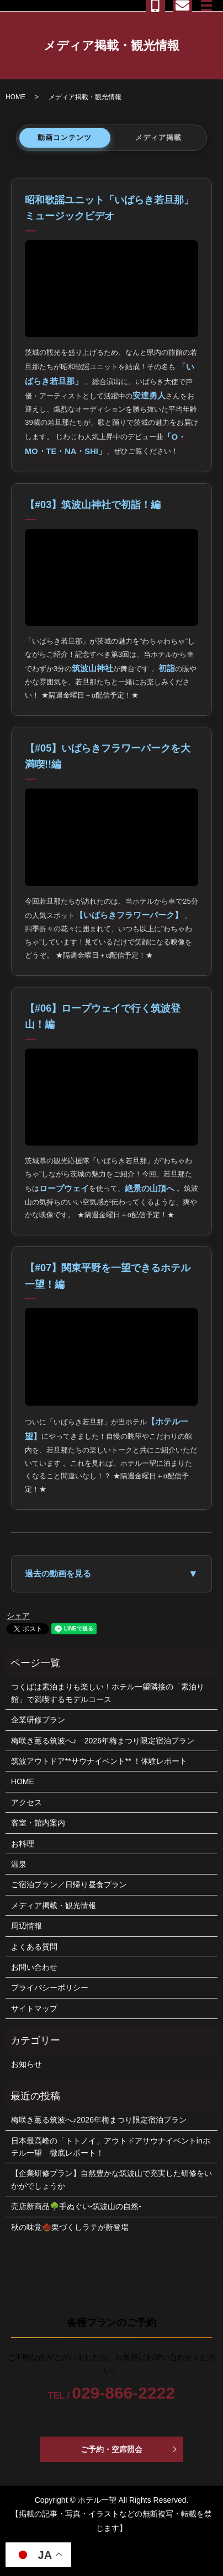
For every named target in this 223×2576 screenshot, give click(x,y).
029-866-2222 (123, 2393)
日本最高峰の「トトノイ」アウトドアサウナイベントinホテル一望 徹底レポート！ (110, 2146)
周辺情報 (26, 1925)
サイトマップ (34, 2008)
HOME (15, 97)
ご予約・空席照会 (111, 2449)
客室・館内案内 (38, 1822)
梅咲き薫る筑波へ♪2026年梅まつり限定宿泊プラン (99, 2119)
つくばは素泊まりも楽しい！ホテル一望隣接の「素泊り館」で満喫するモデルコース (107, 1692)
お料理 (22, 1843)
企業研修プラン (38, 1719)
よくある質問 (34, 1946)
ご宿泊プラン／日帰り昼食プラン (69, 1884)
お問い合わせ (34, 1967)
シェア (18, 1615)
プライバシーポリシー (49, 1987)
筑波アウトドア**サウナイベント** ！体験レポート (99, 1761)
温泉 (18, 1864)
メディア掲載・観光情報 (53, 1905)
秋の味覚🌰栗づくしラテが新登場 (70, 2227)
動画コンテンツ (65, 137)
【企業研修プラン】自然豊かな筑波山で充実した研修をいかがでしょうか (111, 2179)
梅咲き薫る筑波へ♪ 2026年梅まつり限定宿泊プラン (102, 1740)
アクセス (26, 1802)
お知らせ (26, 2064)
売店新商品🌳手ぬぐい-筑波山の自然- (76, 2206)
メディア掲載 (158, 137)
